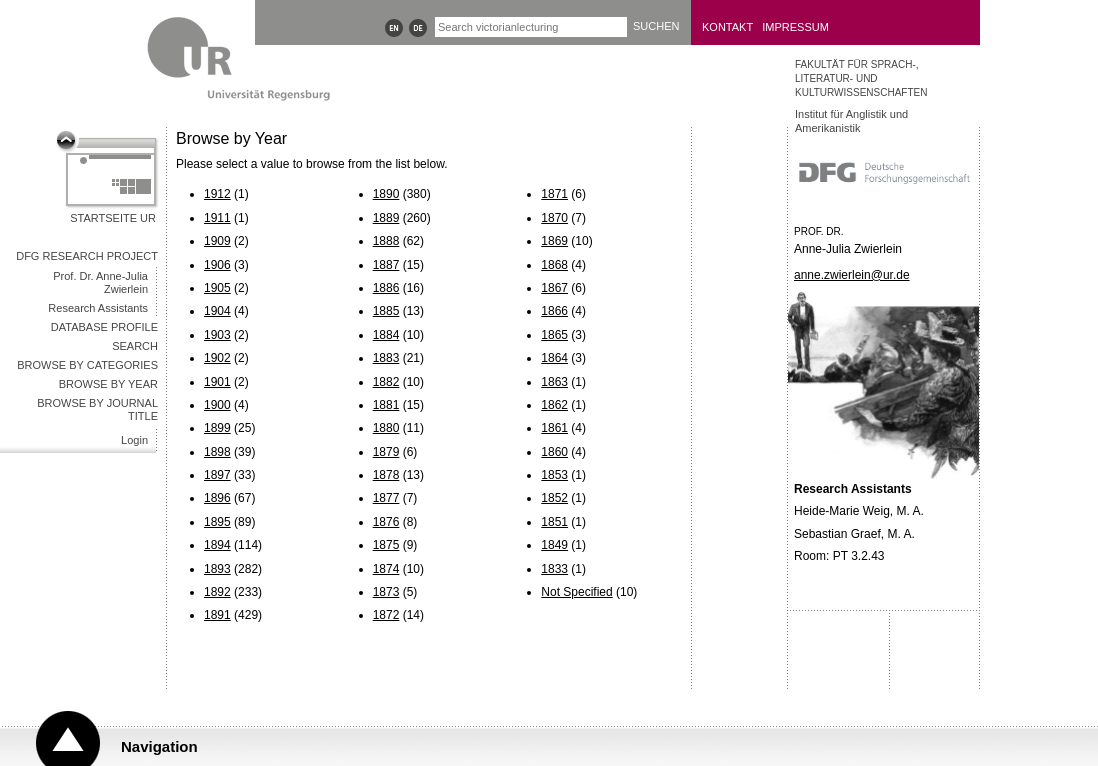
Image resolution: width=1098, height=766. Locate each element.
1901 (217, 382)
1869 (554, 241)
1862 (554, 405)
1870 (554, 218)
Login (134, 440)
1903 (217, 335)
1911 (217, 218)
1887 (386, 265)
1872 (386, 615)
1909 (217, 241)
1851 (554, 522)
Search (135, 346)
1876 (386, 522)
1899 (217, 428)
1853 (554, 475)
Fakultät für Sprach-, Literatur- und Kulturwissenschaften (861, 78)
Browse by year (108, 384)
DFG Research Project (87, 256)
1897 (217, 475)
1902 (217, 358)
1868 (554, 265)
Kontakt (727, 27)
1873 (386, 592)
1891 (217, 615)
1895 (217, 522)
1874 (386, 569)
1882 (386, 382)
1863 (554, 382)
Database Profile (104, 327)
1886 (386, 288)
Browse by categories (87, 365)
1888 (386, 241)
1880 (386, 428)
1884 (386, 335)
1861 (554, 428)
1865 (554, 335)
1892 (217, 592)
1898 (217, 452)
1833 (554, 569)
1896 (217, 498)
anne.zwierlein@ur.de (852, 275)
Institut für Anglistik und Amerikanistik (851, 121)
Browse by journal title (97, 409)
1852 (554, 498)
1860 (554, 452)
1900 (217, 405)
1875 (386, 545)
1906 (217, 265)
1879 (386, 452)
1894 (217, 545)
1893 (217, 569)
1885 (386, 311)
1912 (217, 194)
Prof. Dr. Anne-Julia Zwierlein (100, 282)
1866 (554, 311)
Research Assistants (98, 308)
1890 (386, 194)
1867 (554, 288)
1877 (386, 498)
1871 (554, 194)
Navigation (159, 746)
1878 (386, 475)
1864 (554, 358)
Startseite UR (113, 218)
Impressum (795, 27)
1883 (386, 358)
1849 (554, 545)
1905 (217, 288)
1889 (386, 218)
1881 (386, 405)
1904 (217, 311)
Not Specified (576, 592)
